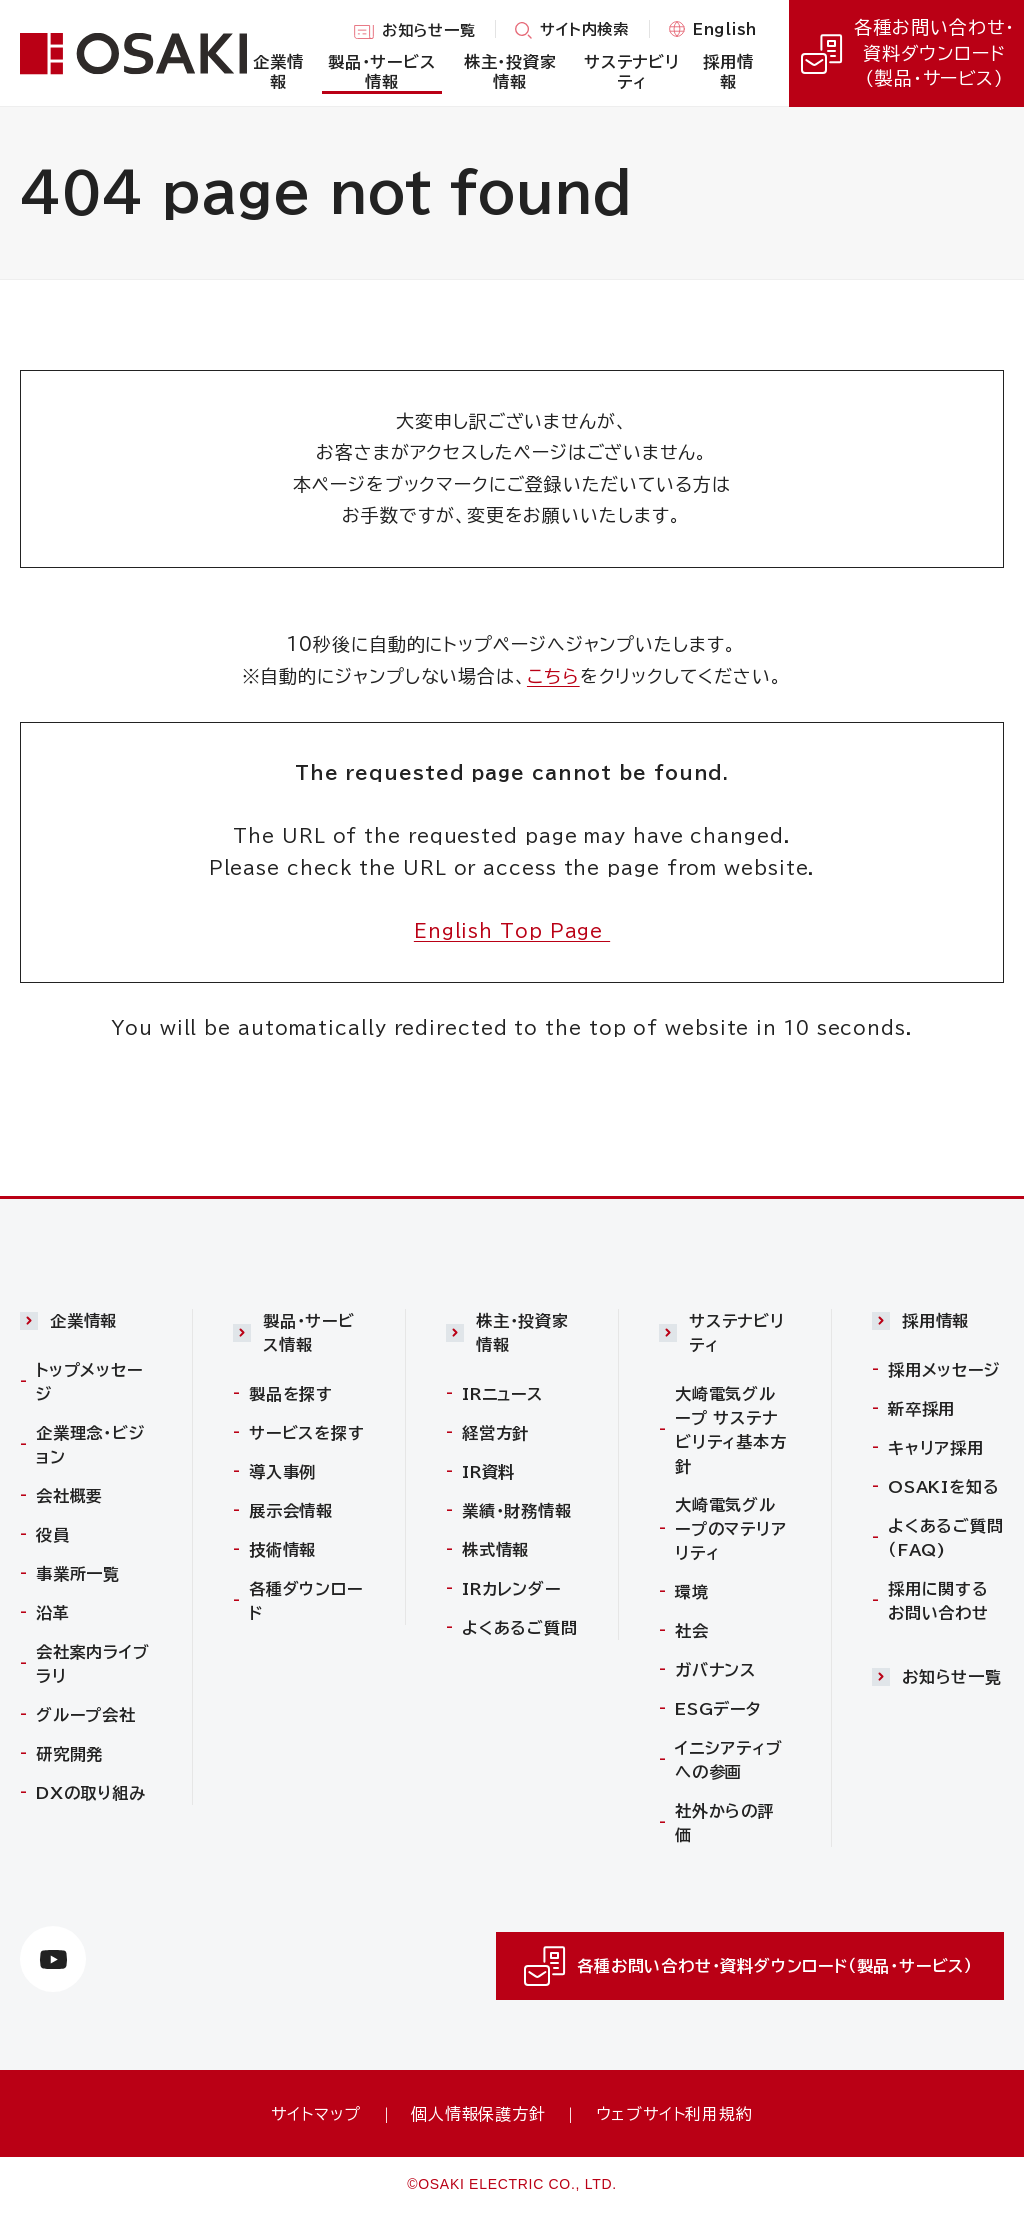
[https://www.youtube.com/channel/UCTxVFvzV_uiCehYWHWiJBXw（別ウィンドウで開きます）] (53, 1959)
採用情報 (935, 1321)
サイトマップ (316, 2114)
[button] (86, 1326)
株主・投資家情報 (522, 1333)
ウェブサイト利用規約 (674, 2114)
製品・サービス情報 (309, 1333)
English (725, 30)
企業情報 (83, 1321)
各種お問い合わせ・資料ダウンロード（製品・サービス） (906, 53)
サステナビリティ (737, 1333)
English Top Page (512, 931)
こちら (553, 676)
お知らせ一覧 (429, 31)
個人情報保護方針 (478, 2114)
